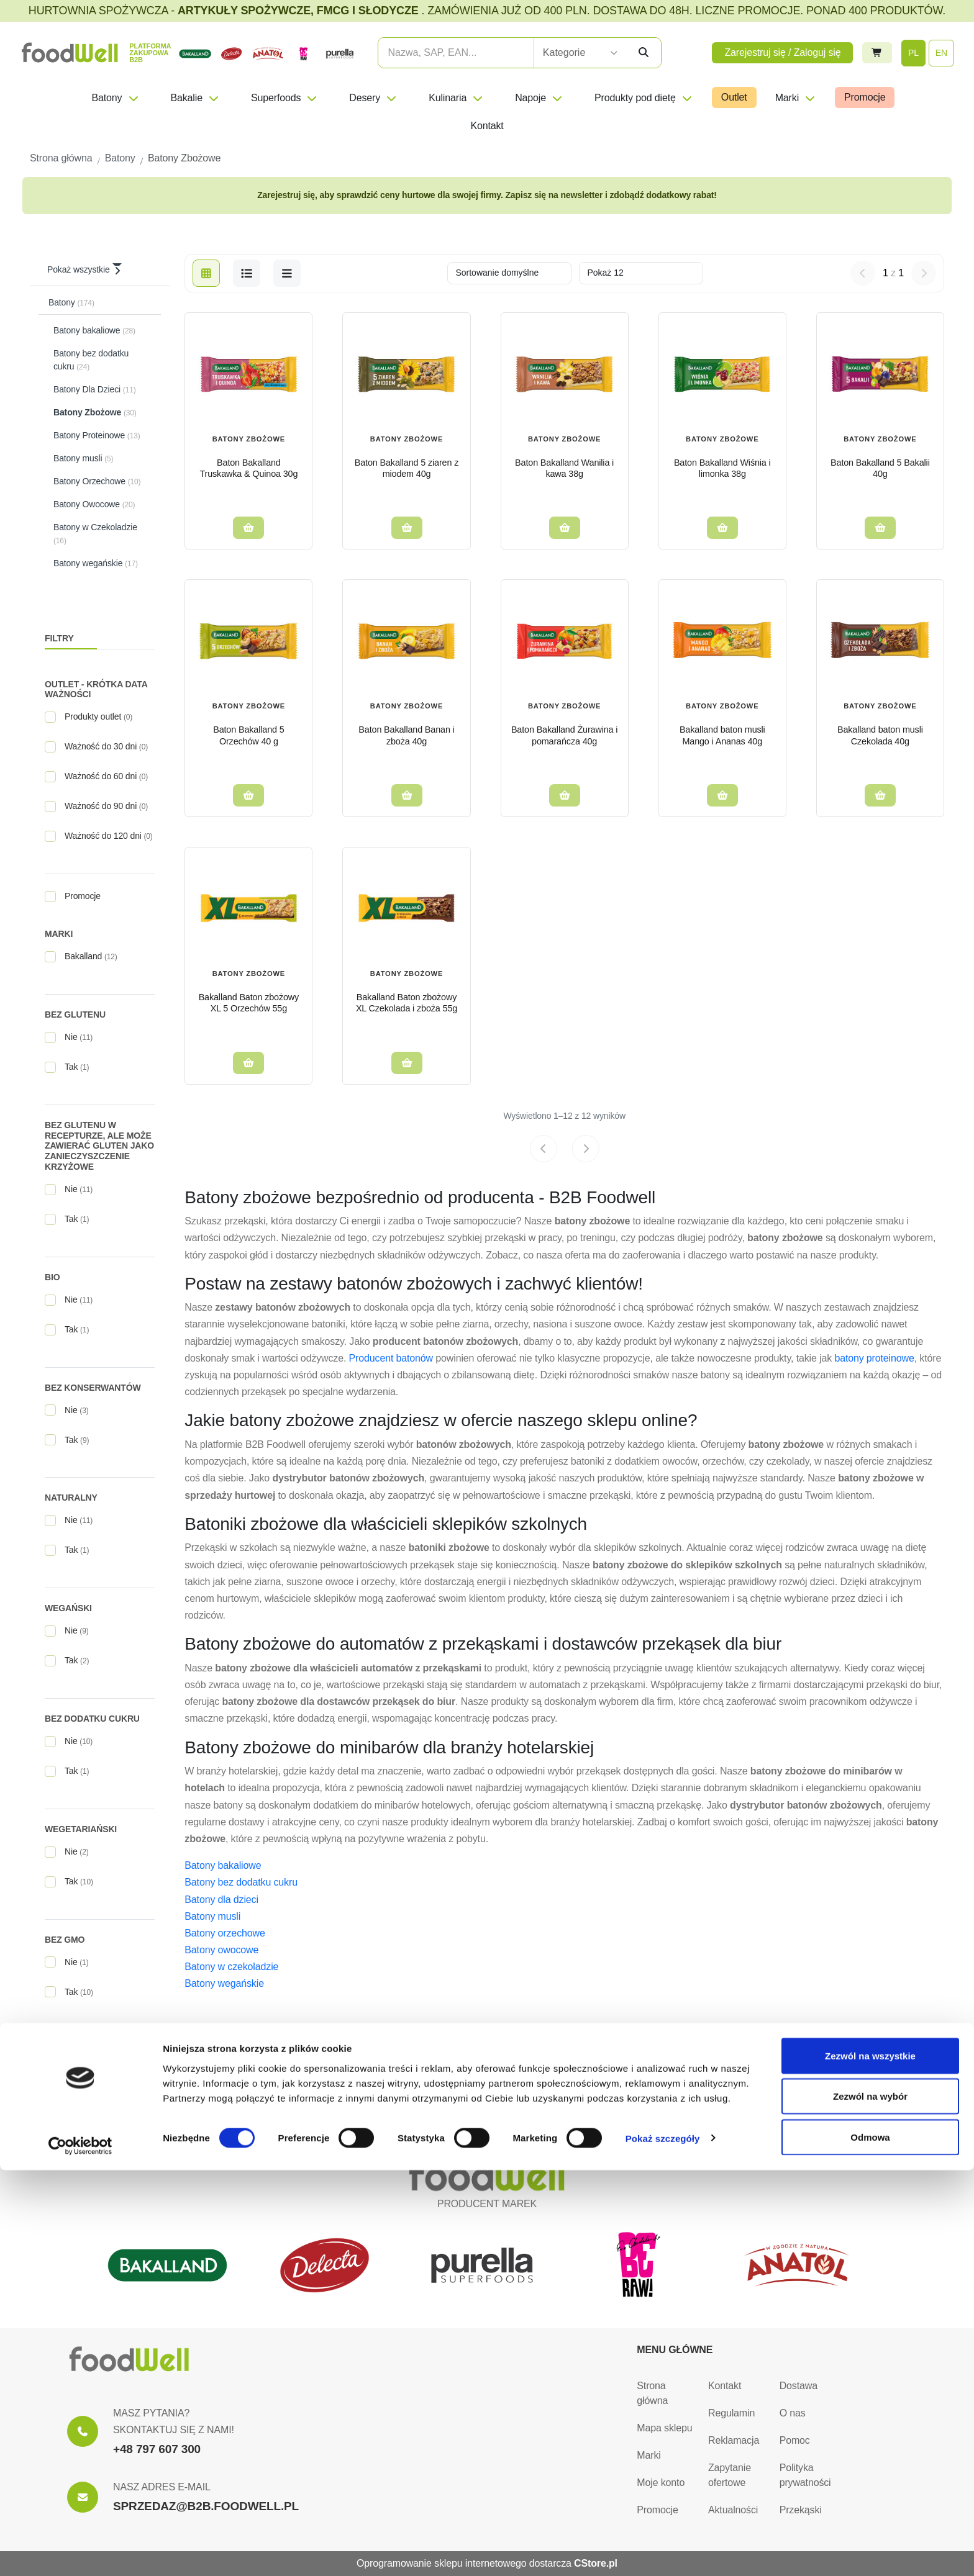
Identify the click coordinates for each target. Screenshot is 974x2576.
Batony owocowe (221, 1950)
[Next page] (585, 1148)
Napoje (539, 98)
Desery (373, 98)
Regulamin (731, 2413)
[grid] (206, 273)
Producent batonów (391, 1358)
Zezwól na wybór (870, 2502)
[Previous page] (543, 1148)
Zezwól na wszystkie (870, 2461)
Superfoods (284, 98)
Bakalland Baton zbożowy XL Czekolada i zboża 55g (406, 1003)
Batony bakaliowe (222, 1865)
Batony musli (212, 1916)
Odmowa (870, 2543)
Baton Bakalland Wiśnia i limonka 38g (722, 468)
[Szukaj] (643, 53)
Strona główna (652, 2393)
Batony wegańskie (224, 1983)
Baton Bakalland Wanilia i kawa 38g (564, 468)
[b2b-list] (287, 273)
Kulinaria (456, 98)
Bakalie (194, 98)
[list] (246, 273)
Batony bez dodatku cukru (241, 1882)
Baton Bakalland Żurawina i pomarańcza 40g (564, 735)
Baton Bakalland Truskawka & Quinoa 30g (248, 468)
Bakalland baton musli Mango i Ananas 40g (722, 735)
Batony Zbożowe (248, 439)
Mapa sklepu (664, 2428)
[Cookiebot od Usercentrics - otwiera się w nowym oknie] (80, 2551)
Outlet (734, 97)
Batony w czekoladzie (231, 1966)
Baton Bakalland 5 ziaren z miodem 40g (406, 468)
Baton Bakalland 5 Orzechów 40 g (248, 735)
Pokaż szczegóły (663, 2544)
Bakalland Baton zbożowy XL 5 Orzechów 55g (249, 1003)
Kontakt (486, 125)
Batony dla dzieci (221, 1899)
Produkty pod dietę (643, 98)
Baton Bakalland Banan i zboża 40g (406, 735)
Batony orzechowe (224, 1933)
